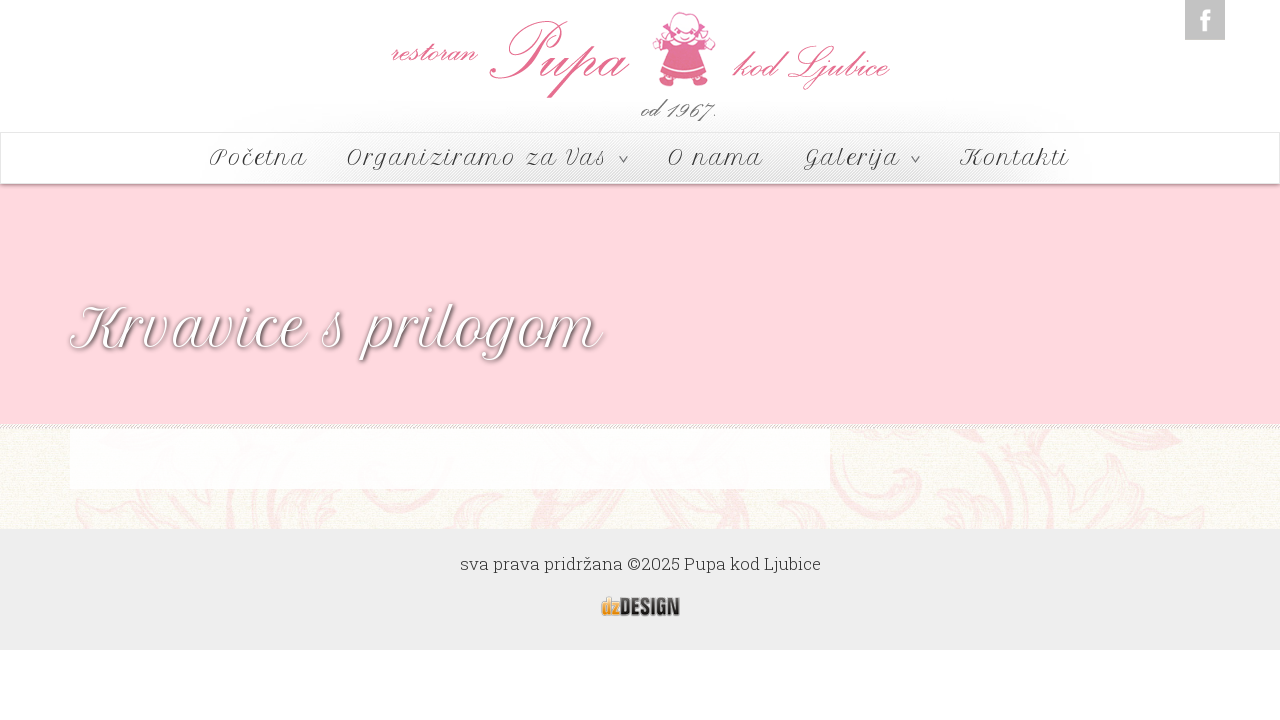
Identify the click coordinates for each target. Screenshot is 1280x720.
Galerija (862, 157)
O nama (716, 157)
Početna (258, 157)
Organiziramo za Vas (487, 157)
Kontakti (1015, 157)
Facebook (1205, 20)
